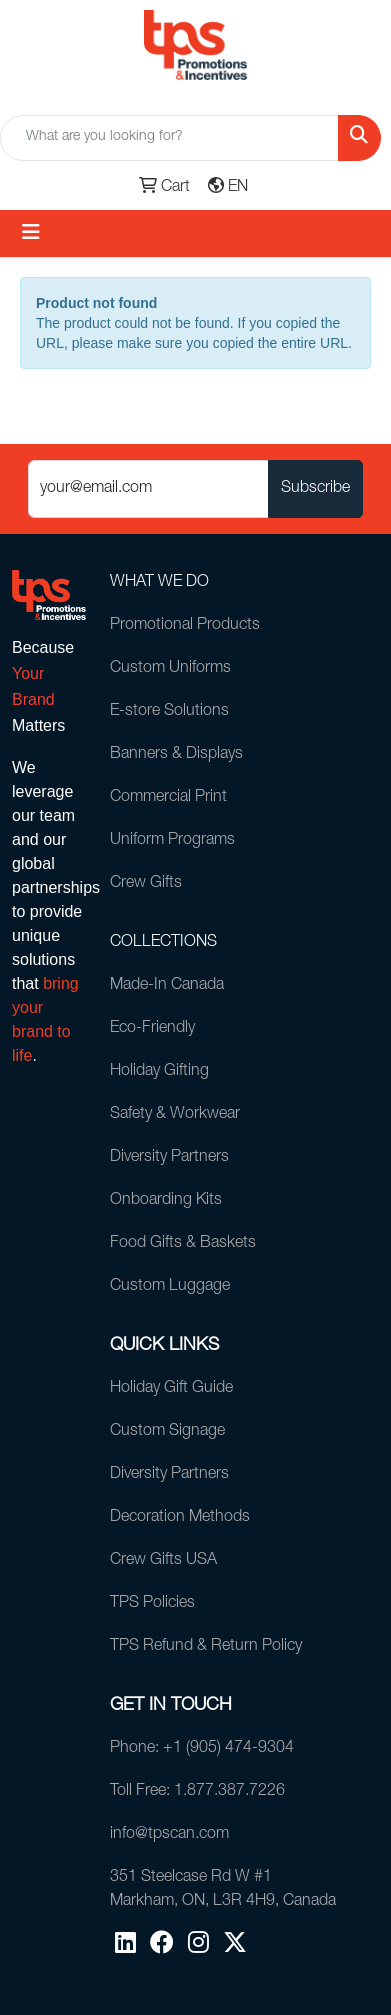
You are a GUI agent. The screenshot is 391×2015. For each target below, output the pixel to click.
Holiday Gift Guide (171, 1389)
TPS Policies (152, 1604)
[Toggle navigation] (31, 233)
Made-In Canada (167, 986)
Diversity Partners (169, 1158)
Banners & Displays (176, 755)
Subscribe (315, 489)
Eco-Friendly (152, 1029)
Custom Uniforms (170, 669)
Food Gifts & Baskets (183, 1244)
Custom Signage (167, 1432)
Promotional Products (185, 626)
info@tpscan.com (169, 1835)
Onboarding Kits (166, 1201)
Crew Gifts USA (163, 1561)
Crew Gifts (146, 884)
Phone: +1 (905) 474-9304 (202, 1749)
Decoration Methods (180, 1518)
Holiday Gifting (159, 1072)
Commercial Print (168, 798)
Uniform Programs (172, 841)
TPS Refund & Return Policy (206, 1647)
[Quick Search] (169, 138)
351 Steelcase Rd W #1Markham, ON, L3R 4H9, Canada (223, 1890)
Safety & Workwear (175, 1115)
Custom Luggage (170, 1287)
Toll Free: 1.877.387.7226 (197, 1792)
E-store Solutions (169, 712)
